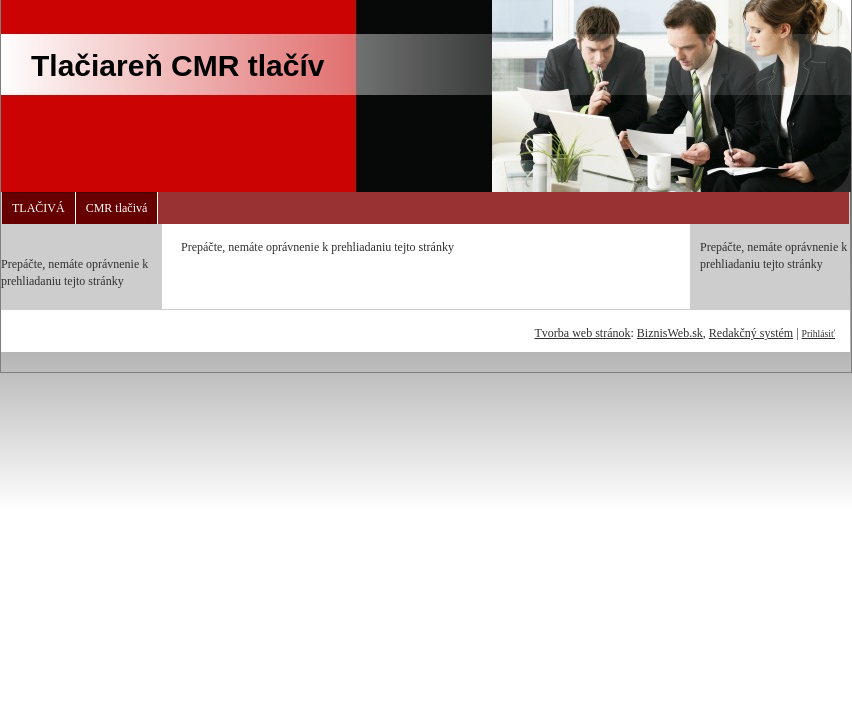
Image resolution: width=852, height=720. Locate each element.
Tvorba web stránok (582, 333)
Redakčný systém (751, 333)
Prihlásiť (818, 333)
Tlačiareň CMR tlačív (177, 65)
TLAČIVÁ (38, 208)
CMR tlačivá (117, 208)
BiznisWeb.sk (670, 333)
